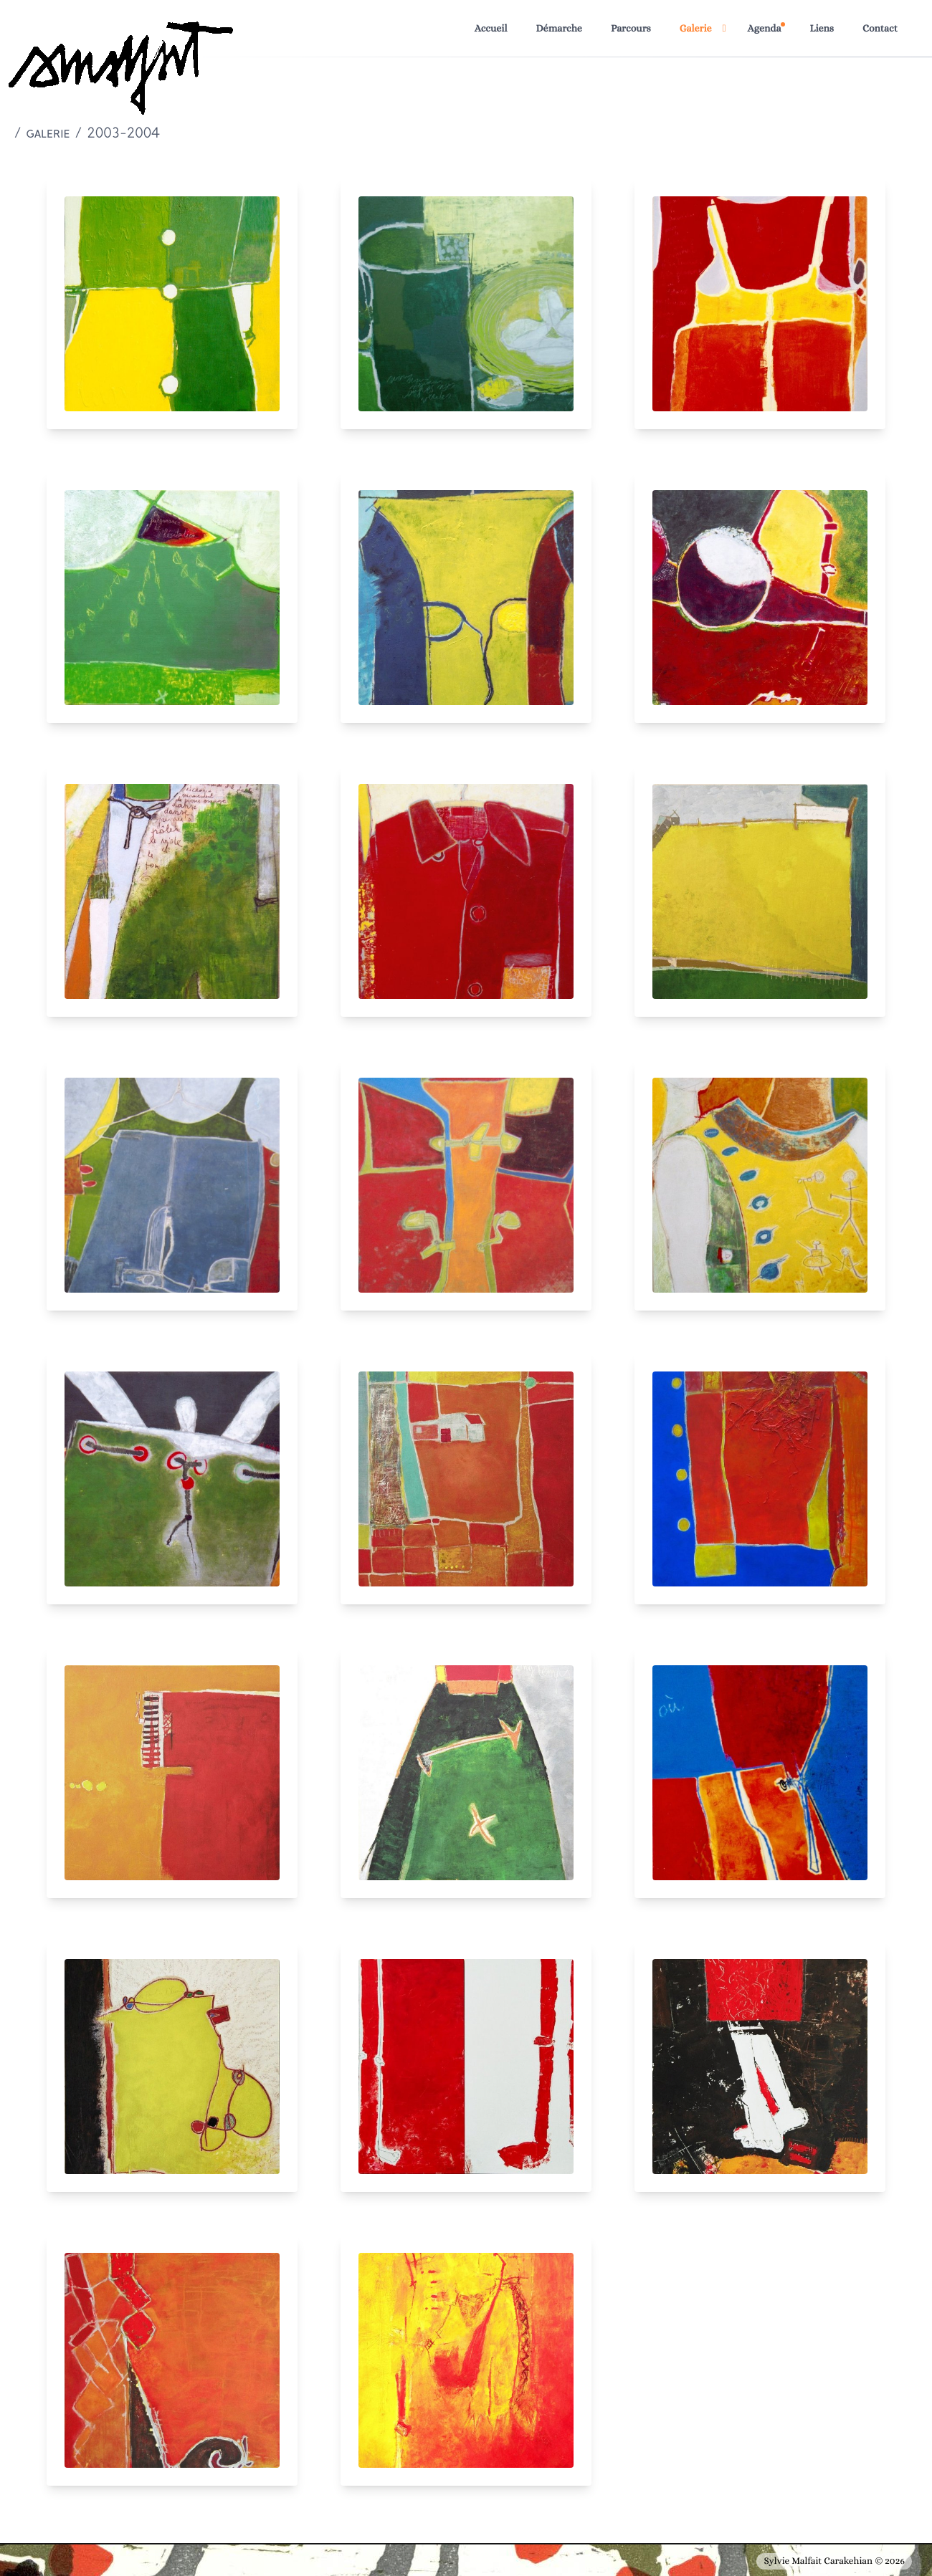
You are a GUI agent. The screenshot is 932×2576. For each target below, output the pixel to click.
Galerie (696, 28)
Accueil (491, 28)
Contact (880, 28)
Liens (821, 28)
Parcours (631, 28)
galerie (48, 134)
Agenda (764, 28)
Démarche (558, 28)
